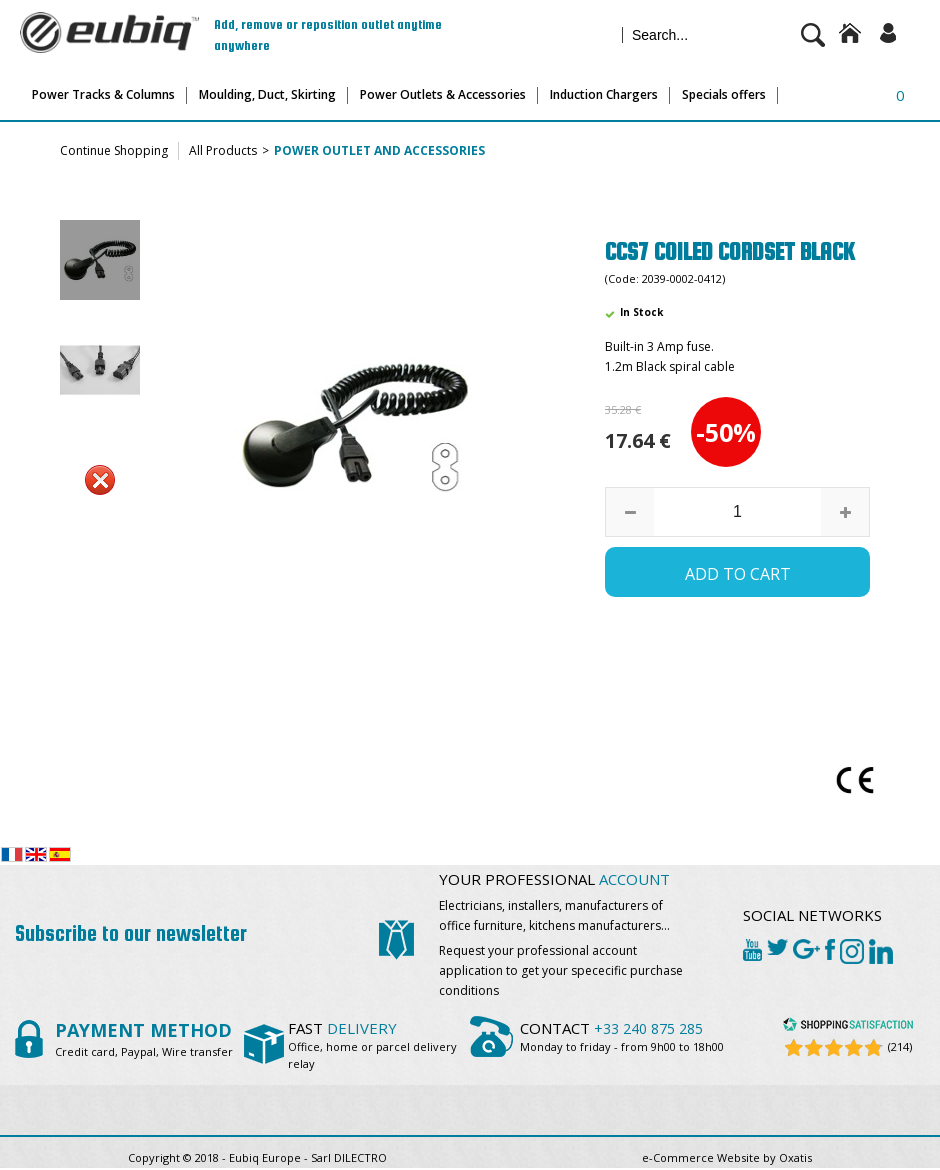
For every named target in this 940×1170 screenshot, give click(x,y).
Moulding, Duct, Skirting (267, 94)
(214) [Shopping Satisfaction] (900, 1046)
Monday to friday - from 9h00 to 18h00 (622, 1046)
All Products (223, 150)
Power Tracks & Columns (103, 94)
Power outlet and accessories (379, 150)
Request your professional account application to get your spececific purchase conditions (561, 970)
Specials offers (724, 94)
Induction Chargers (604, 94)
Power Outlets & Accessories (443, 94)
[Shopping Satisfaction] (848, 1027)
